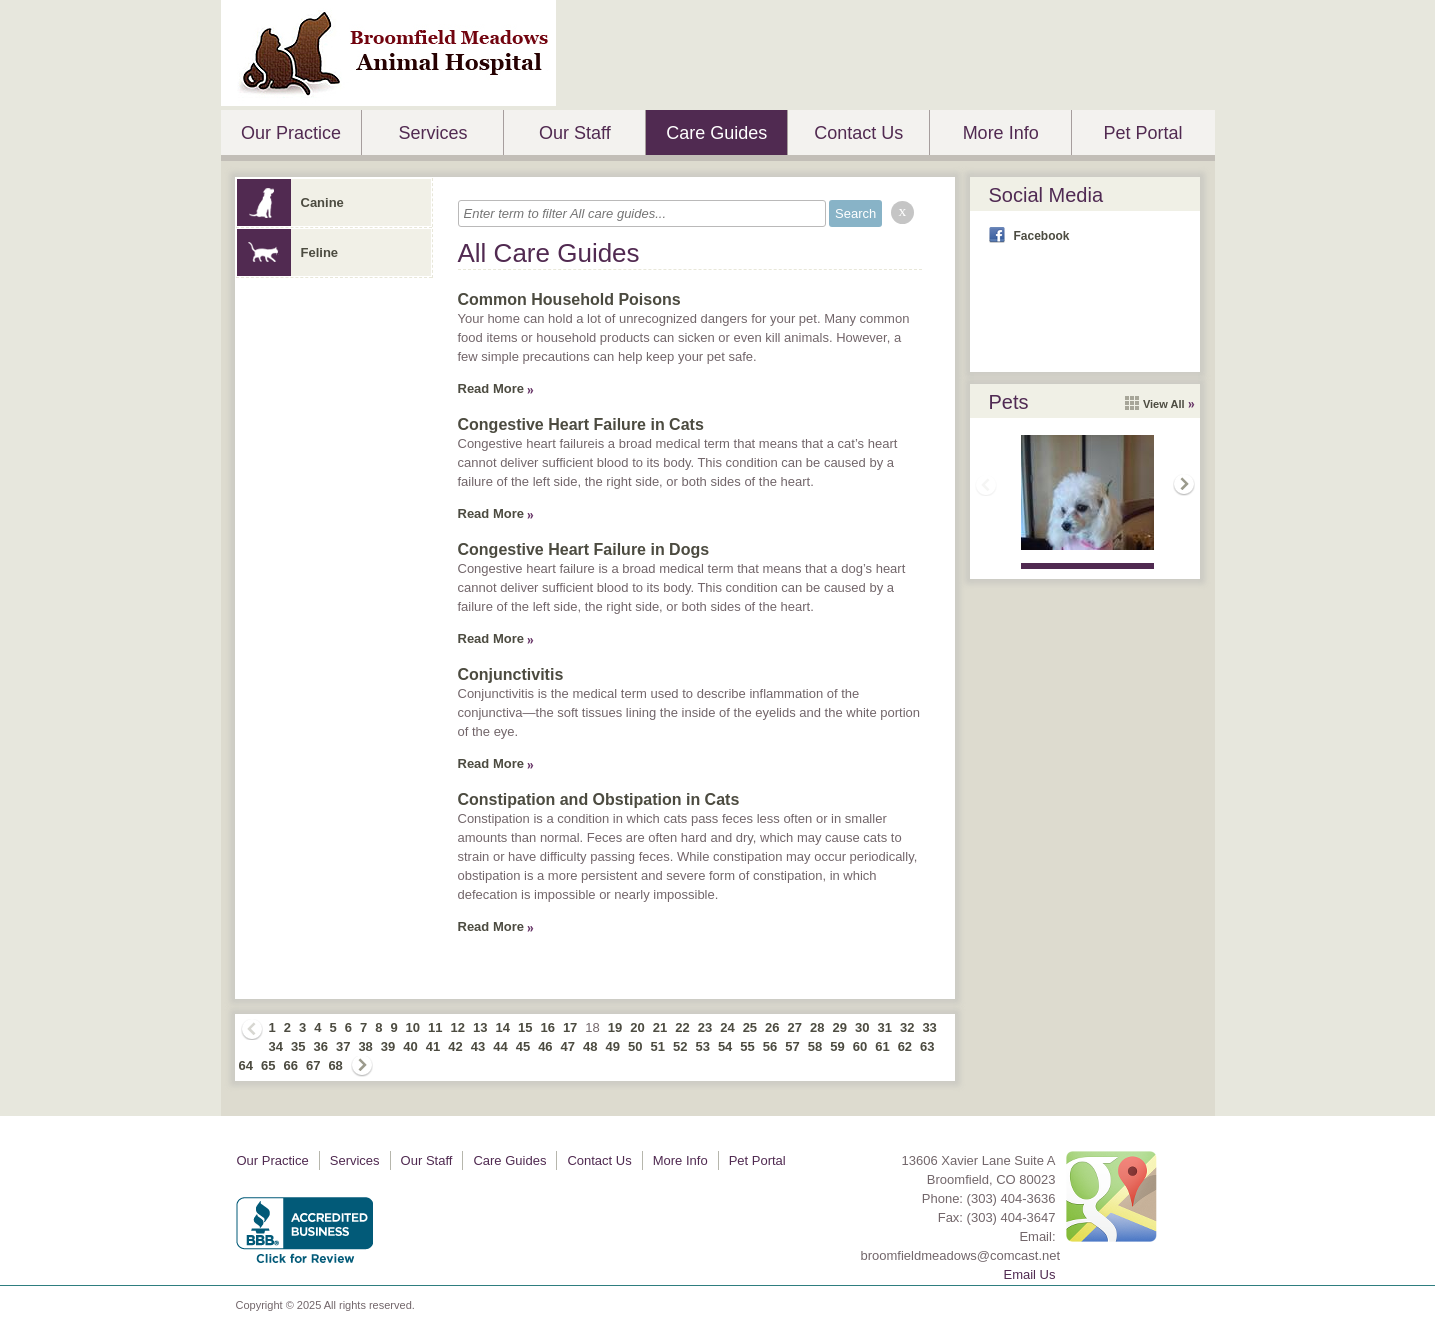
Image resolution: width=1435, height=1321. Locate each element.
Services (432, 133)
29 (840, 1027)
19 (615, 1027)
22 (682, 1027)
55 (747, 1046)
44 (500, 1046)
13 (480, 1027)
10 (413, 1027)
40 (410, 1046)
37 (343, 1046)
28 (817, 1027)
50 (635, 1046)
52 (680, 1046)
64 (246, 1065)
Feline (288, 252)
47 (568, 1046)
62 (905, 1046)
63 (927, 1046)
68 (335, 1065)
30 (862, 1027)
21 (660, 1027)
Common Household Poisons (569, 299)
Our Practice (291, 133)
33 (929, 1027)
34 (276, 1046)
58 (815, 1046)
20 (637, 1027)
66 (290, 1065)
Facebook (1042, 236)
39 (388, 1046)
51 (657, 1046)
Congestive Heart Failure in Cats (581, 424)
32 (907, 1027)
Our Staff (575, 133)
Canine (290, 202)
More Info (1001, 133)
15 (525, 1027)
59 (837, 1046)
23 (705, 1027)
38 (365, 1046)
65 (268, 1065)
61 (882, 1046)
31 (884, 1027)
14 (502, 1027)
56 (770, 1046)
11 (435, 1027)
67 (313, 1065)
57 (792, 1046)
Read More (491, 388)
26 (772, 1027)
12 (458, 1027)
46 (545, 1046)
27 (795, 1027)
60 (860, 1046)
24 (727, 1027)
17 (570, 1027)
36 (320, 1046)
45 (523, 1046)
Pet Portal (1143, 133)
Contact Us (858, 133)
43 (478, 1046)
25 (750, 1027)
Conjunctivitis (511, 674)
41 (433, 1046)
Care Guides (716, 133)
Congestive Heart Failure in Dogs (584, 549)
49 (613, 1046)
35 (298, 1046)
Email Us (1029, 1274)
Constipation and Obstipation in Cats (599, 799)
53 (702, 1046)
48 (590, 1046)
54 (725, 1046)
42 (455, 1046)
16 (547, 1027)
